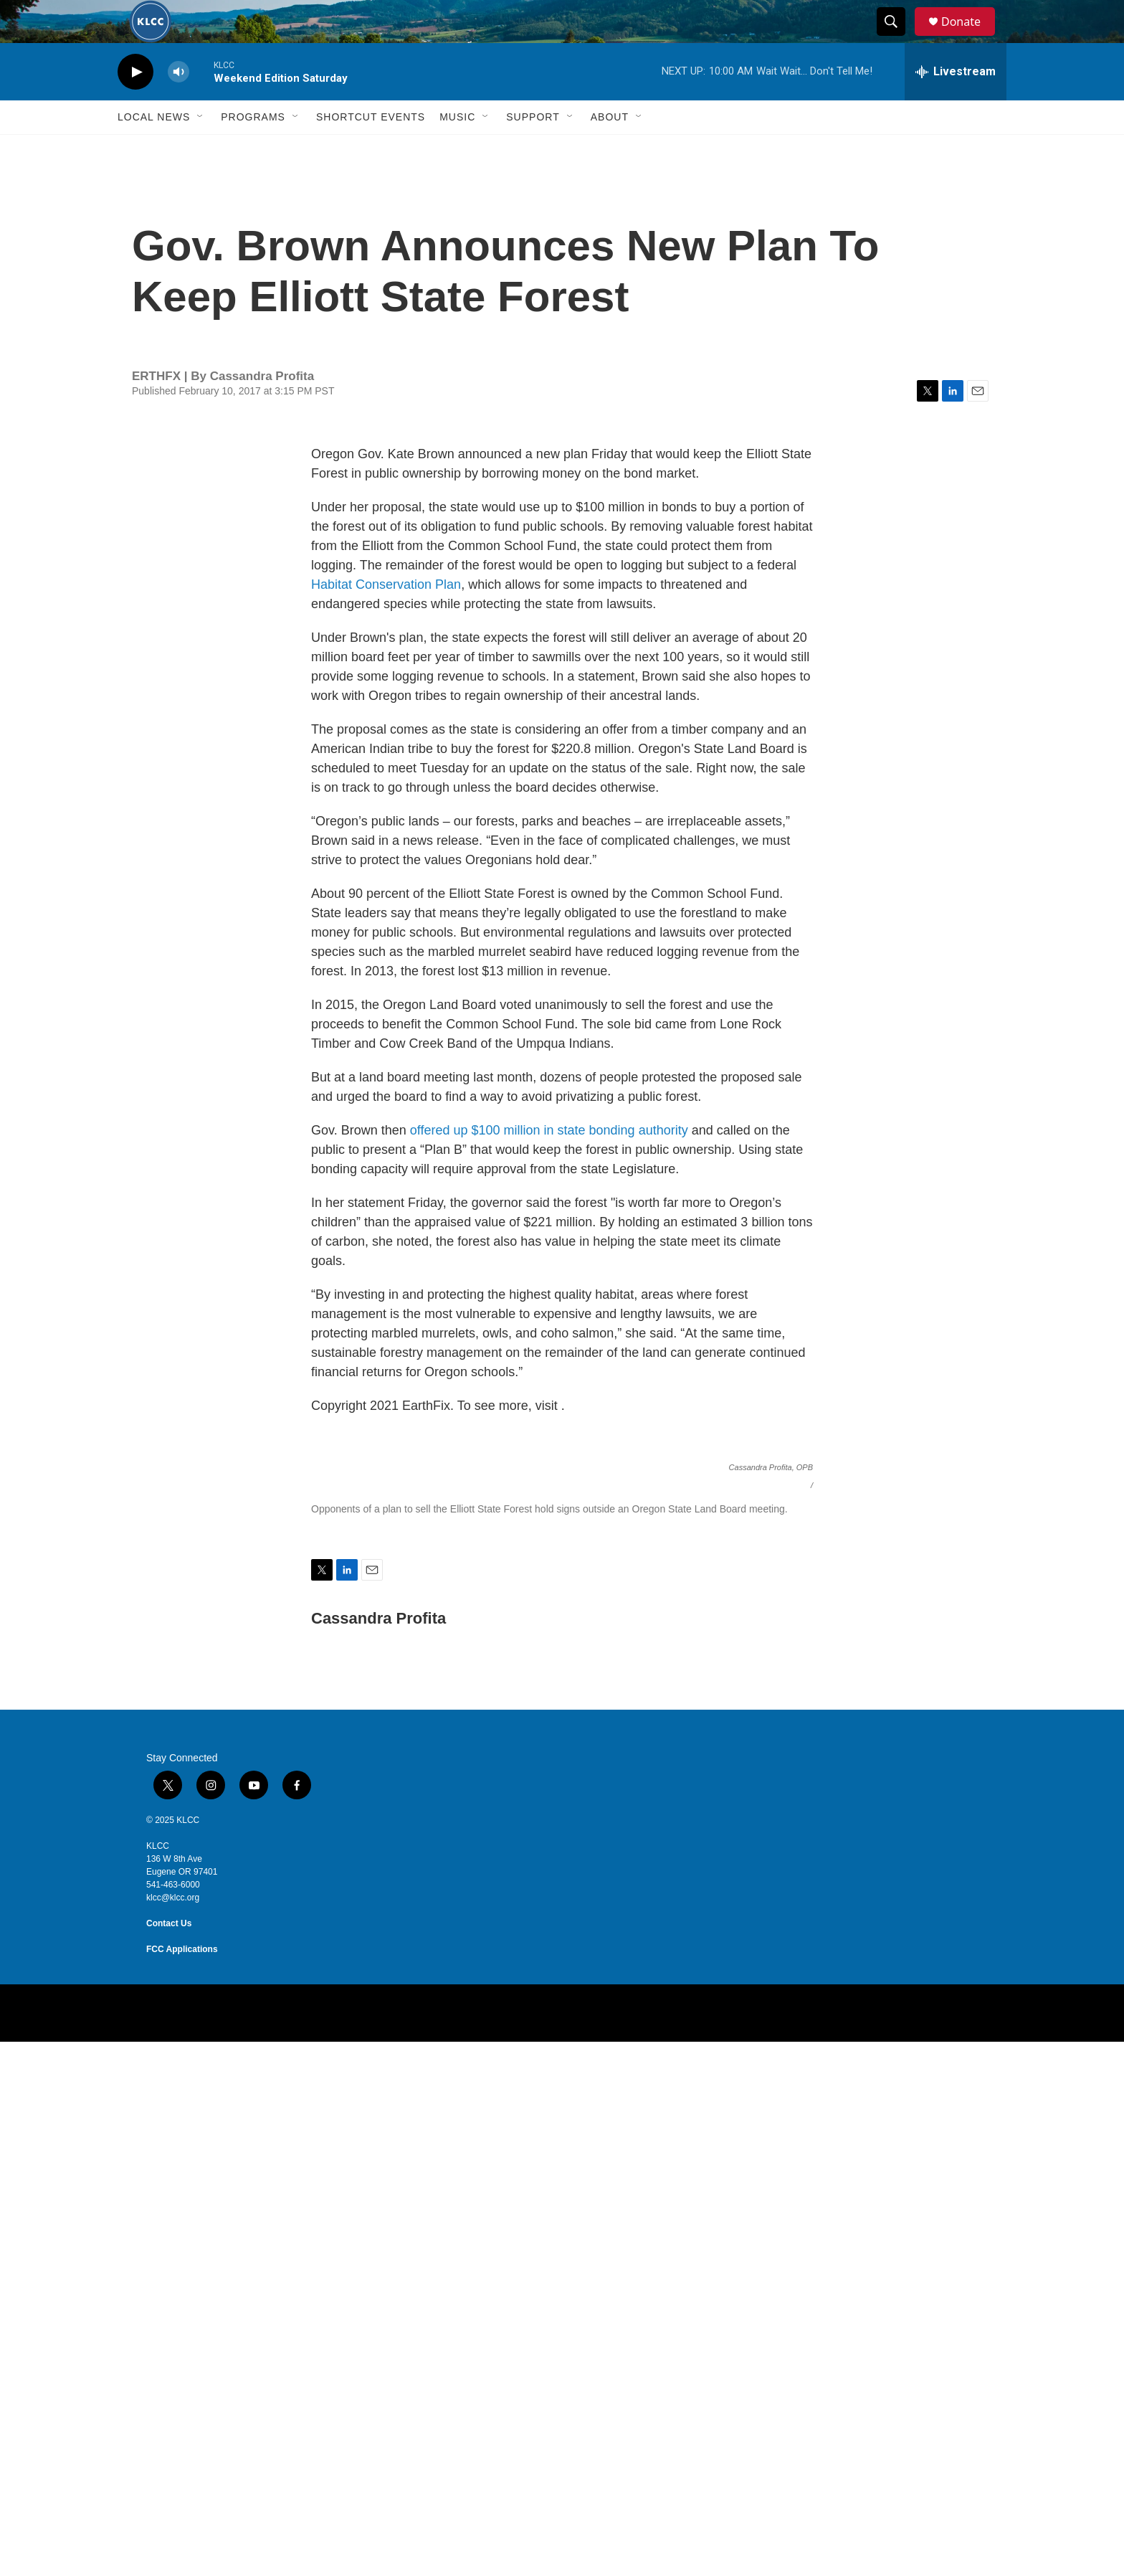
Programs (253, 149)
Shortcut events (370, 149)
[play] (135, 104)
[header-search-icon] (897, 38)
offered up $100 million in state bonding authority (549, 1162)
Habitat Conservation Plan (386, 617)
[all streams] (955, 104)
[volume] (178, 104)
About (610, 149)
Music (457, 149)
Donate (970, 37)
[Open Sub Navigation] (200, 149)
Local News (154, 149)
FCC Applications (182, 2483)
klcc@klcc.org (172, 2432)
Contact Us (168, 2458)
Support (532, 149)
